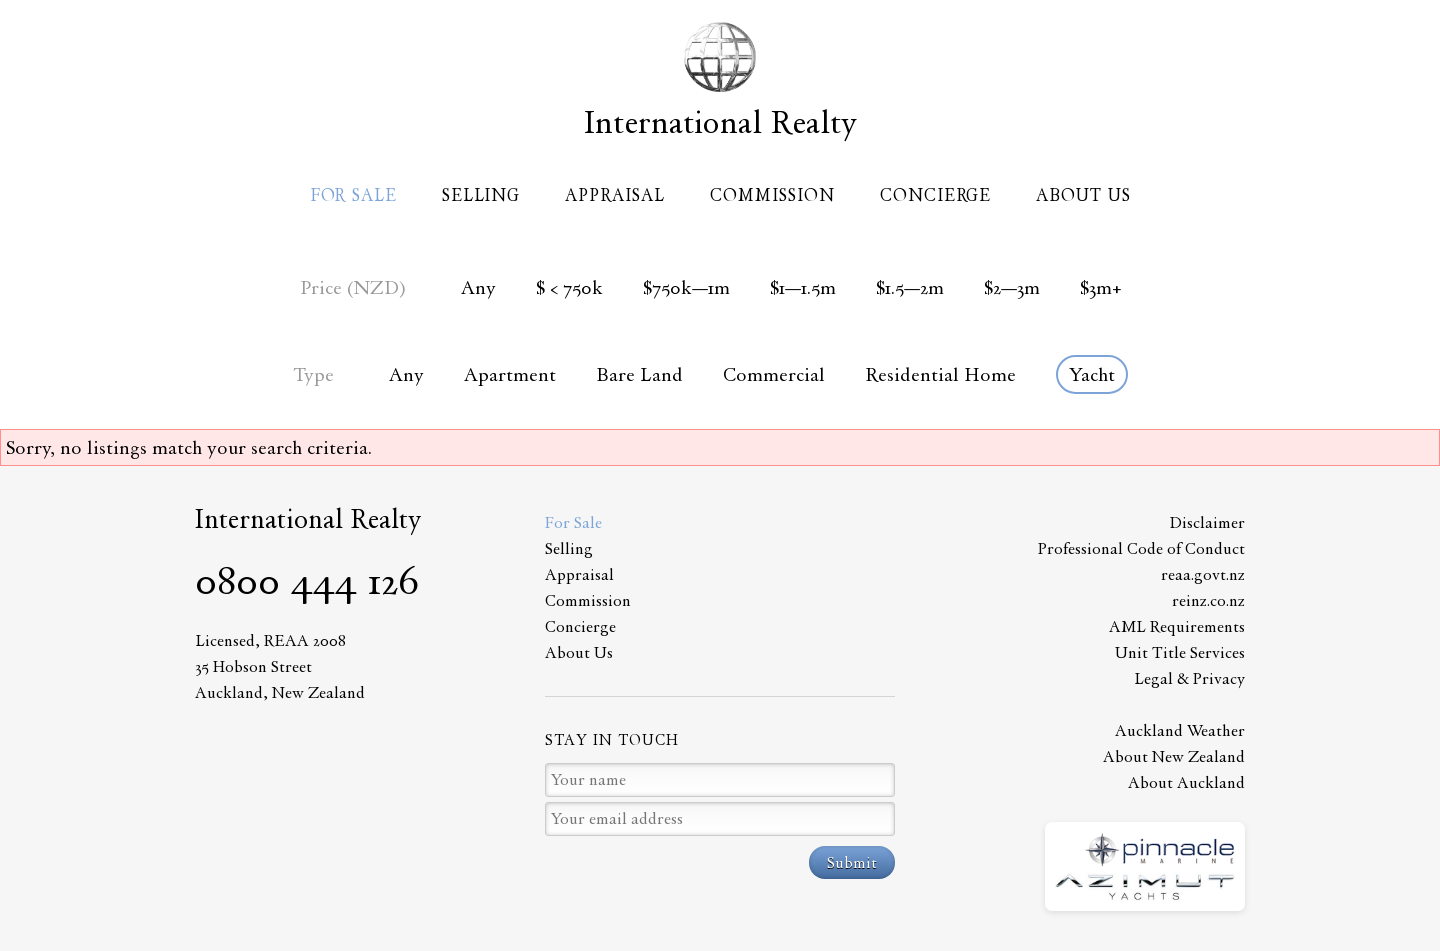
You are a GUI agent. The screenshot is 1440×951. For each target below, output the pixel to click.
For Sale (353, 195)
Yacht (1092, 374)
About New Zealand (1174, 756)
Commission (772, 195)
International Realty (720, 122)
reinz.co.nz (1208, 600)
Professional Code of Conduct (1141, 548)
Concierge (935, 195)
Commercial (774, 374)
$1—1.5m (803, 287)
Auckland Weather (1180, 730)
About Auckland (1186, 782)
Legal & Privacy (1189, 678)
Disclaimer (1207, 522)
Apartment (510, 374)
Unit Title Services (1180, 652)
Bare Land (639, 374)
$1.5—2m (910, 287)
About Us (1083, 195)
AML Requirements (1177, 626)
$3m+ (1100, 287)
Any (478, 287)
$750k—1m (686, 287)
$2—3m (1012, 287)
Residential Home (940, 374)
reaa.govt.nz (1203, 574)
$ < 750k (569, 287)
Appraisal (615, 195)
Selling (481, 195)
